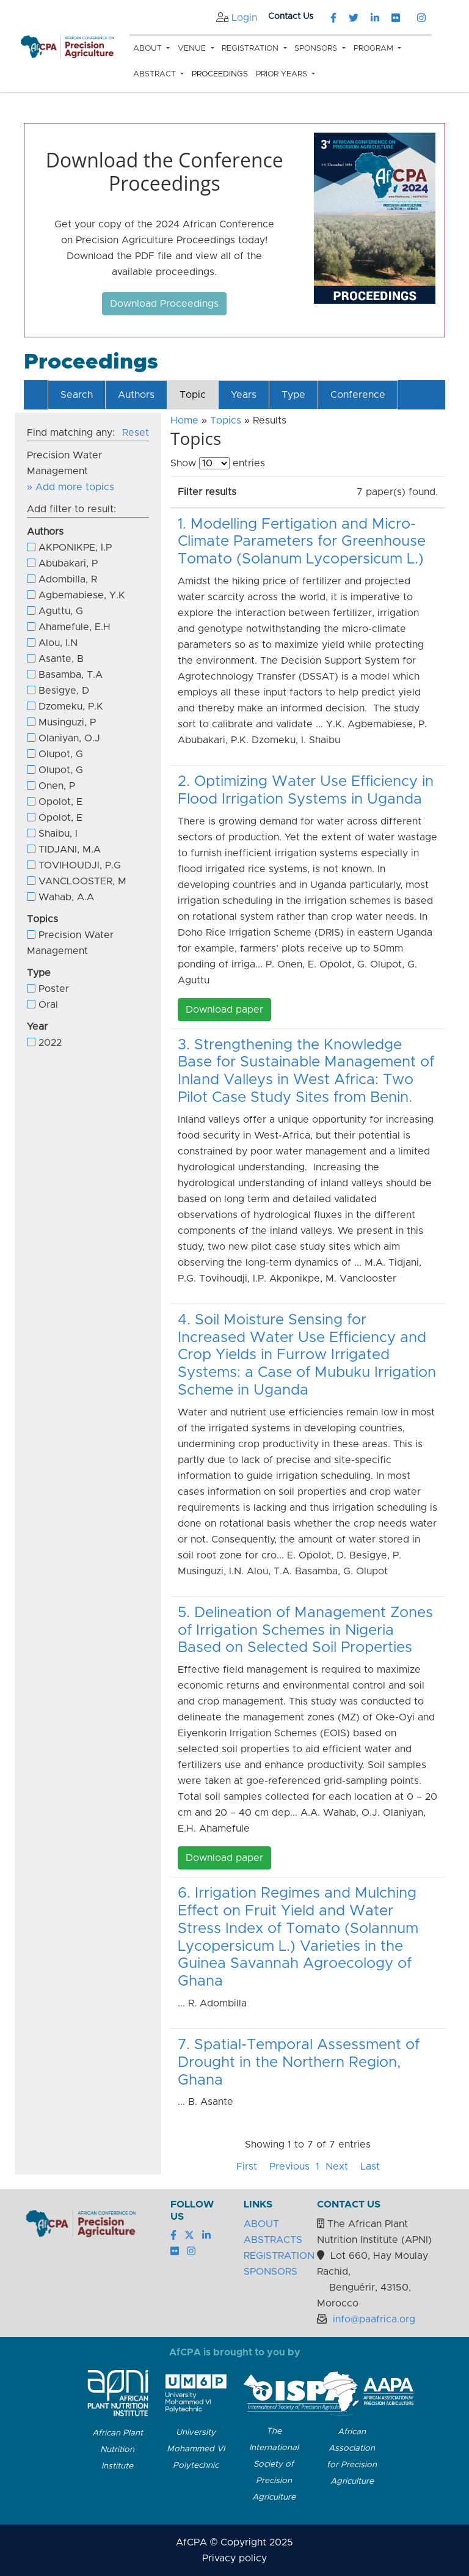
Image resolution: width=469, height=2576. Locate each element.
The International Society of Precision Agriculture (274, 2464)
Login (244, 18)
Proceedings (220, 74)
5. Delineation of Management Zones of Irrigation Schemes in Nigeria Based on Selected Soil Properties (305, 1630)
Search (76, 395)
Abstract (155, 74)
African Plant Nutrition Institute (117, 2449)
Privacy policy (234, 2558)
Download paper (224, 1010)
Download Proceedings (164, 304)
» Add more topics (70, 487)
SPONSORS (270, 2272)
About (148, 49)
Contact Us (290, 16)
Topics (225, 420)
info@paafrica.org (374, 2319)
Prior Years (283, 74)
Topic (193, 395)
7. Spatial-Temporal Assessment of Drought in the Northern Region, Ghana (299, 2063)
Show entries (217, 463)
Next (336, 2166)
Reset (135, 433)
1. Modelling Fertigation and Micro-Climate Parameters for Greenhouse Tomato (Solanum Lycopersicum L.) (302, 542)
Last (370, 2166)
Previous (289, 2166)
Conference (357, 395)
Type (293, 395)
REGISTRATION (279, 2256)
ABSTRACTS (273, 2240)
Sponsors (317, 49)
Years (243, 395)
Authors (136, 395)
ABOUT (261, 2224)
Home (184, 420)
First (246, 2166)
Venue (193, 49)
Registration (251, 49)
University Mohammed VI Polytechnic (196, 2449)
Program (375, 49)
